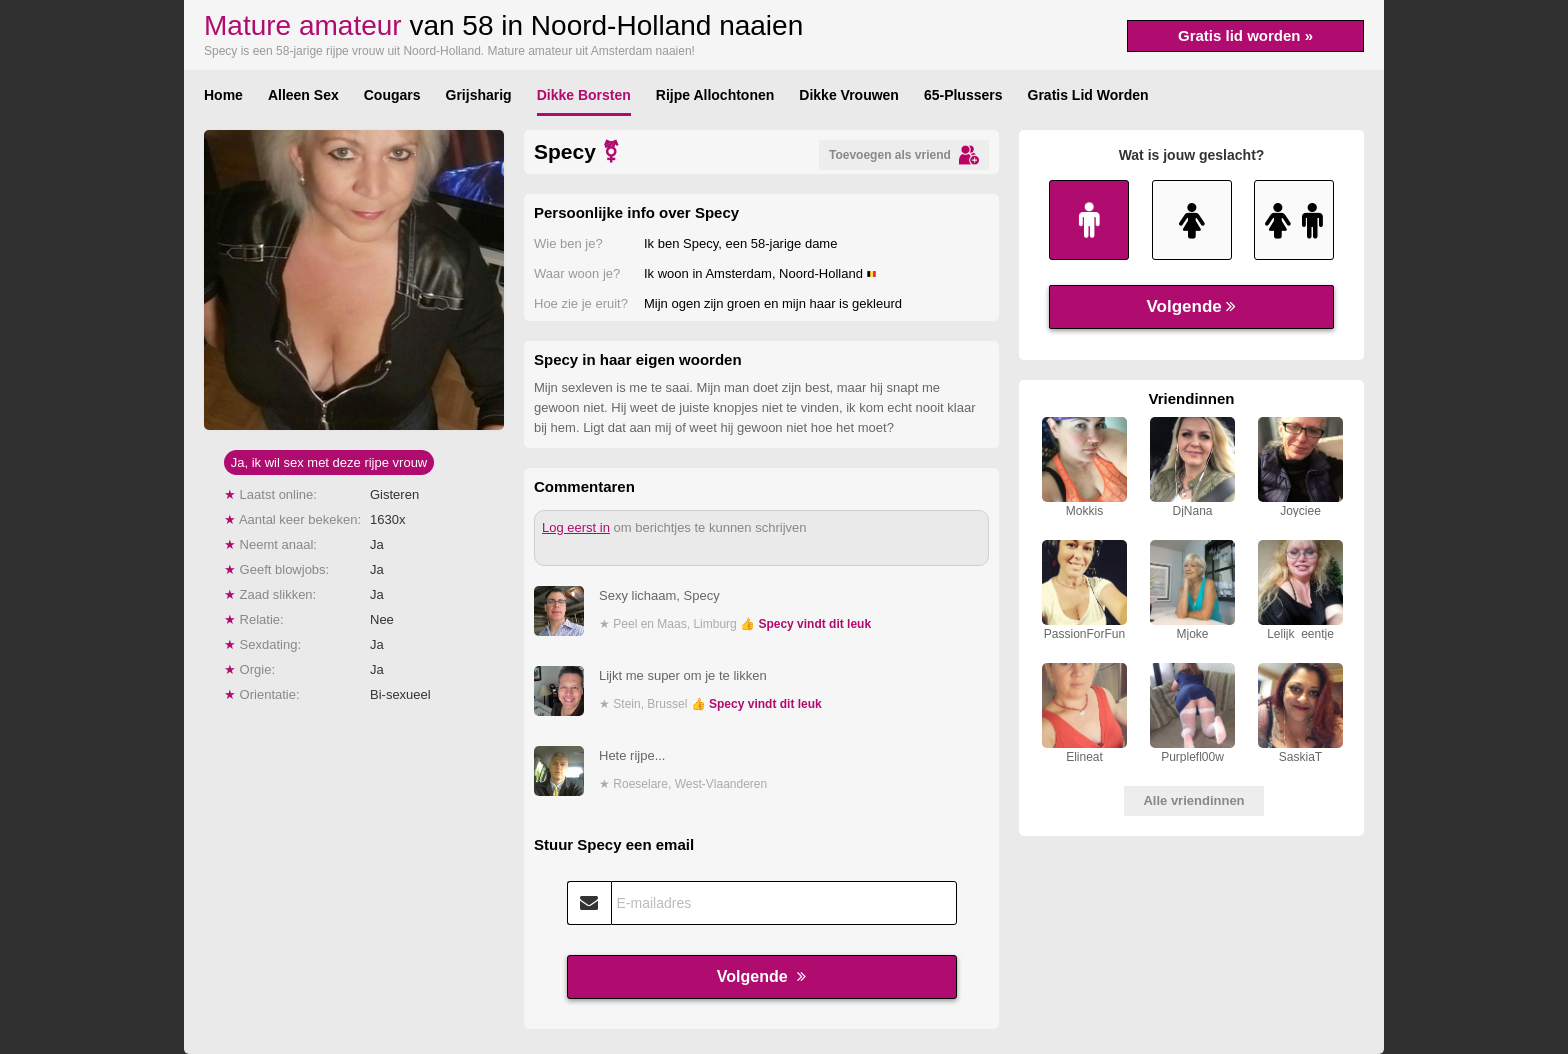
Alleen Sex (303, 95)
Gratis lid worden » (1245, 35)
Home (223, 95)
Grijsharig (479, 95)
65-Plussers (963, 95)
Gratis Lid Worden (1088, 95)
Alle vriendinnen (1193, 800)
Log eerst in (576, 527)
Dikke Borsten (584, 95)
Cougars (392, 95)
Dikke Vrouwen (849, 95)
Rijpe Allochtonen (715, 95)
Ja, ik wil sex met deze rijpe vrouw (329, 462)
